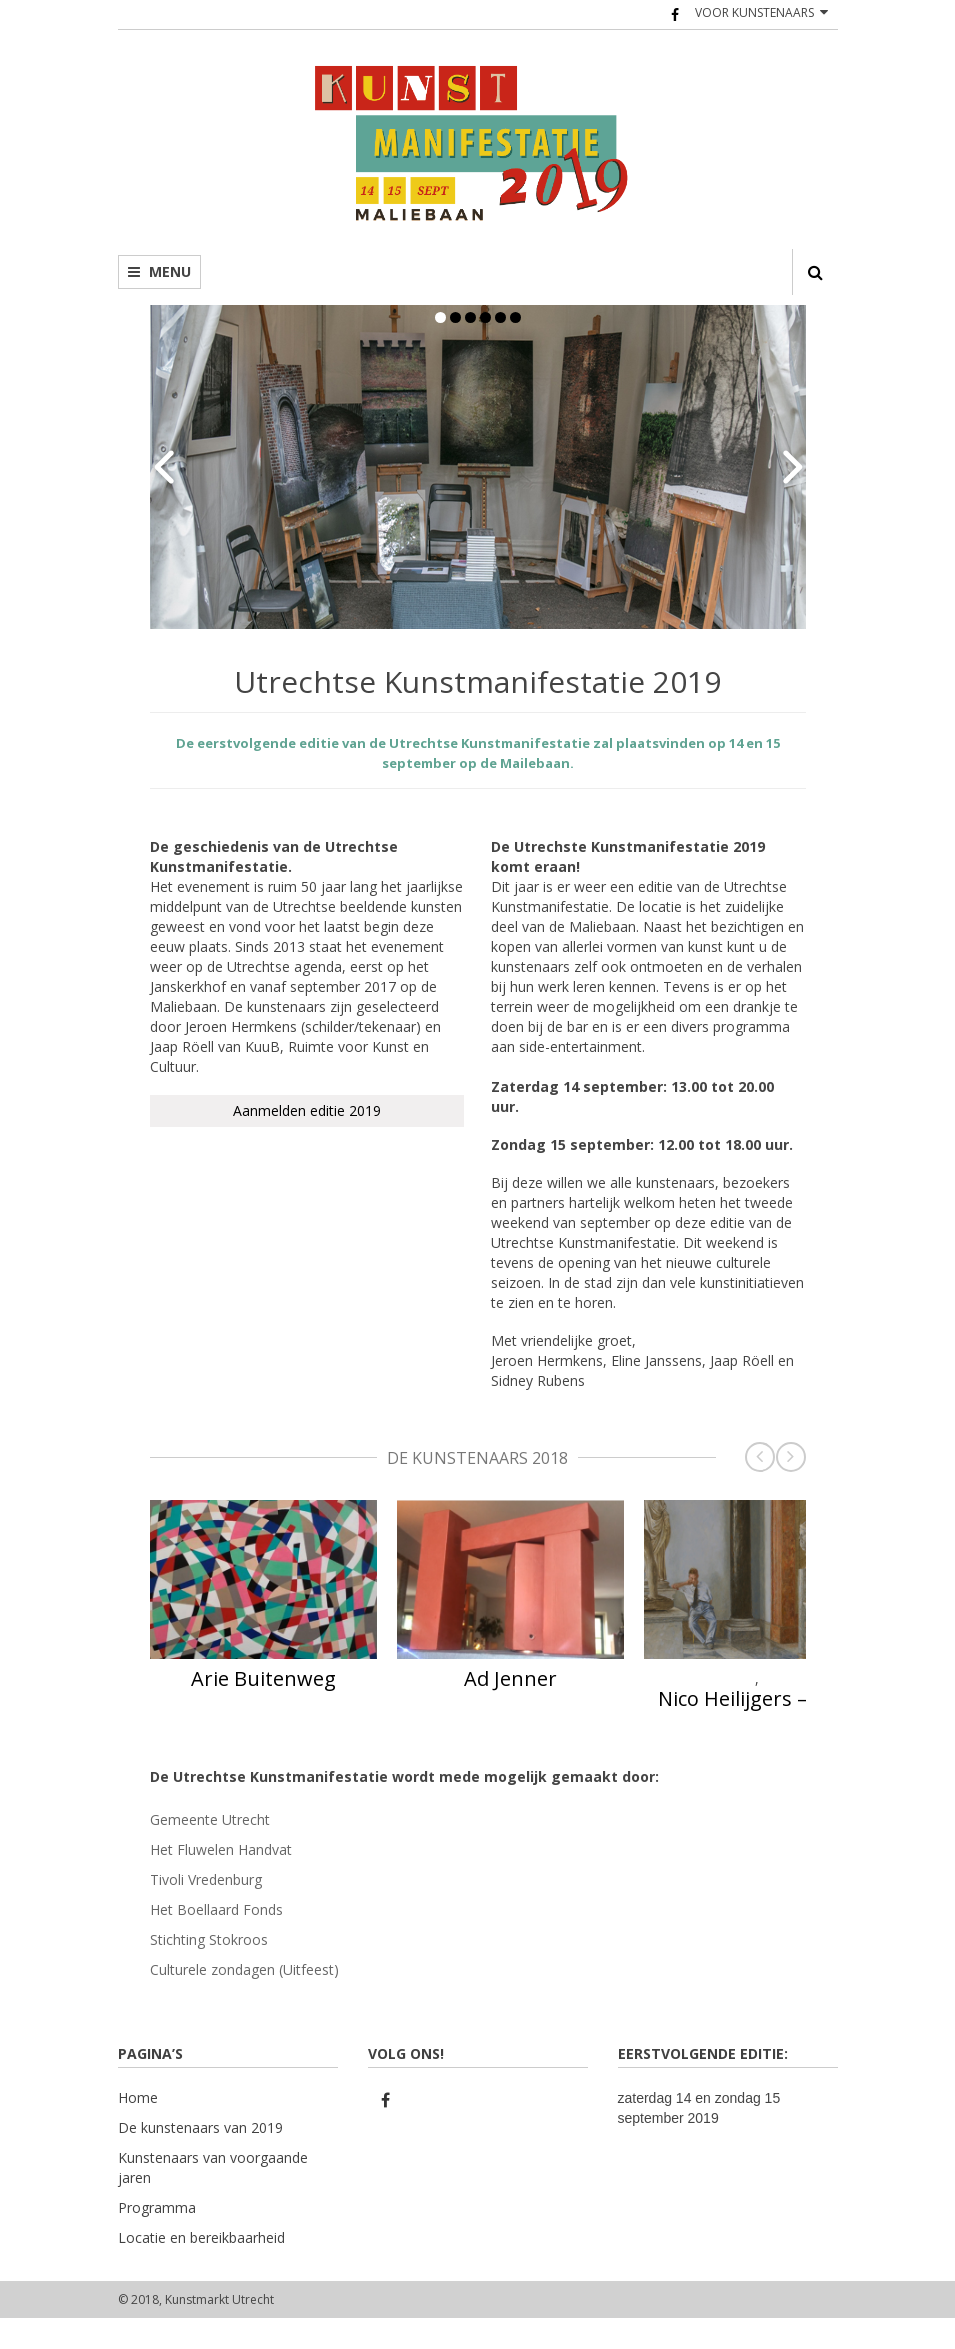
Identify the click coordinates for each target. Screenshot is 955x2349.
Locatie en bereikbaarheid (201, 2237)
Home (138, 2097)
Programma (157, 2207)
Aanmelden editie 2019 (307, 1110)
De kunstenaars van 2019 (200, 2127)
